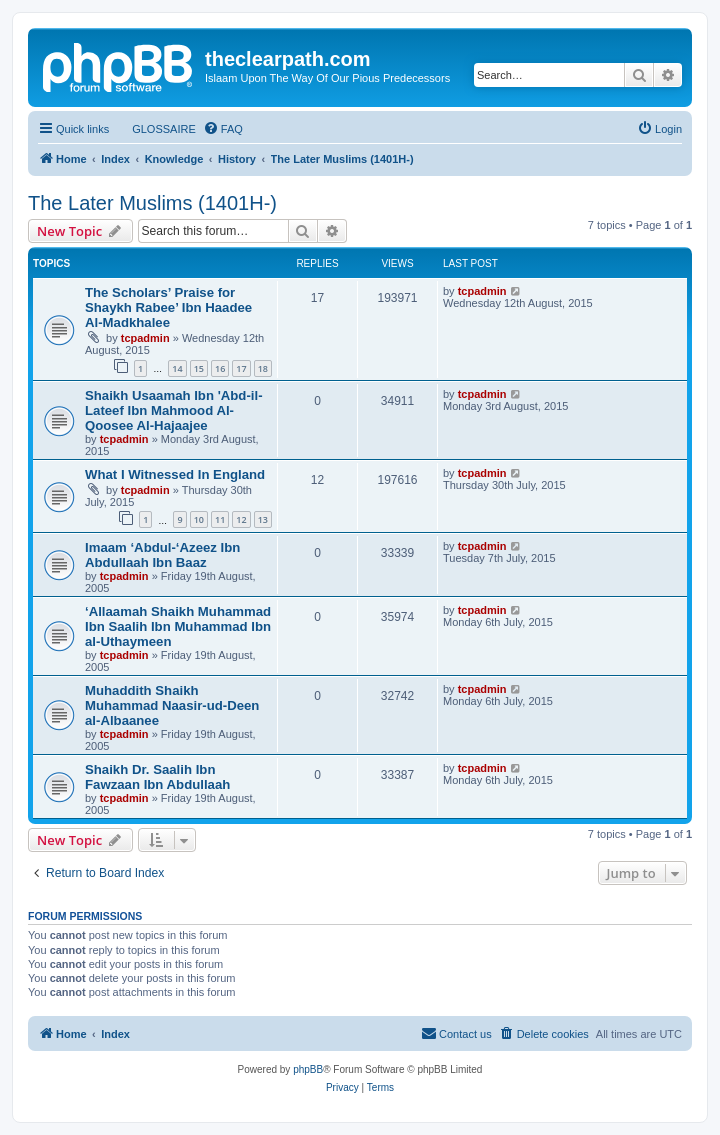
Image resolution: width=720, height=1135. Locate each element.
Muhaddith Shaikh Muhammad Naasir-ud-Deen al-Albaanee (172, 705)
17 (241, 368)
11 (220, 519)
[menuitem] (155, 129)
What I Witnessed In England (175, 474)
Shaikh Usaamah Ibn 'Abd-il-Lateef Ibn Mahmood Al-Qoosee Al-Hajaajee (174, 410)
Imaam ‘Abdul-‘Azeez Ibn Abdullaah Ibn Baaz (162, 555)
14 (177, 368)
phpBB (308, 1069)
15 (199, 368)
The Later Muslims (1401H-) (152, 203)
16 (220, 368)
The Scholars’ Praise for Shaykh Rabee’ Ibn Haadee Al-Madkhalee (168, 307)
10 (199, 519)
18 (263, 368)
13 (263, 519)
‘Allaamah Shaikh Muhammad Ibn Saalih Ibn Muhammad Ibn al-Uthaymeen (178, 626)
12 (241, 519)
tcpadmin (145, 338)
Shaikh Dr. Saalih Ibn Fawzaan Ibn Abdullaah (157, 777)
